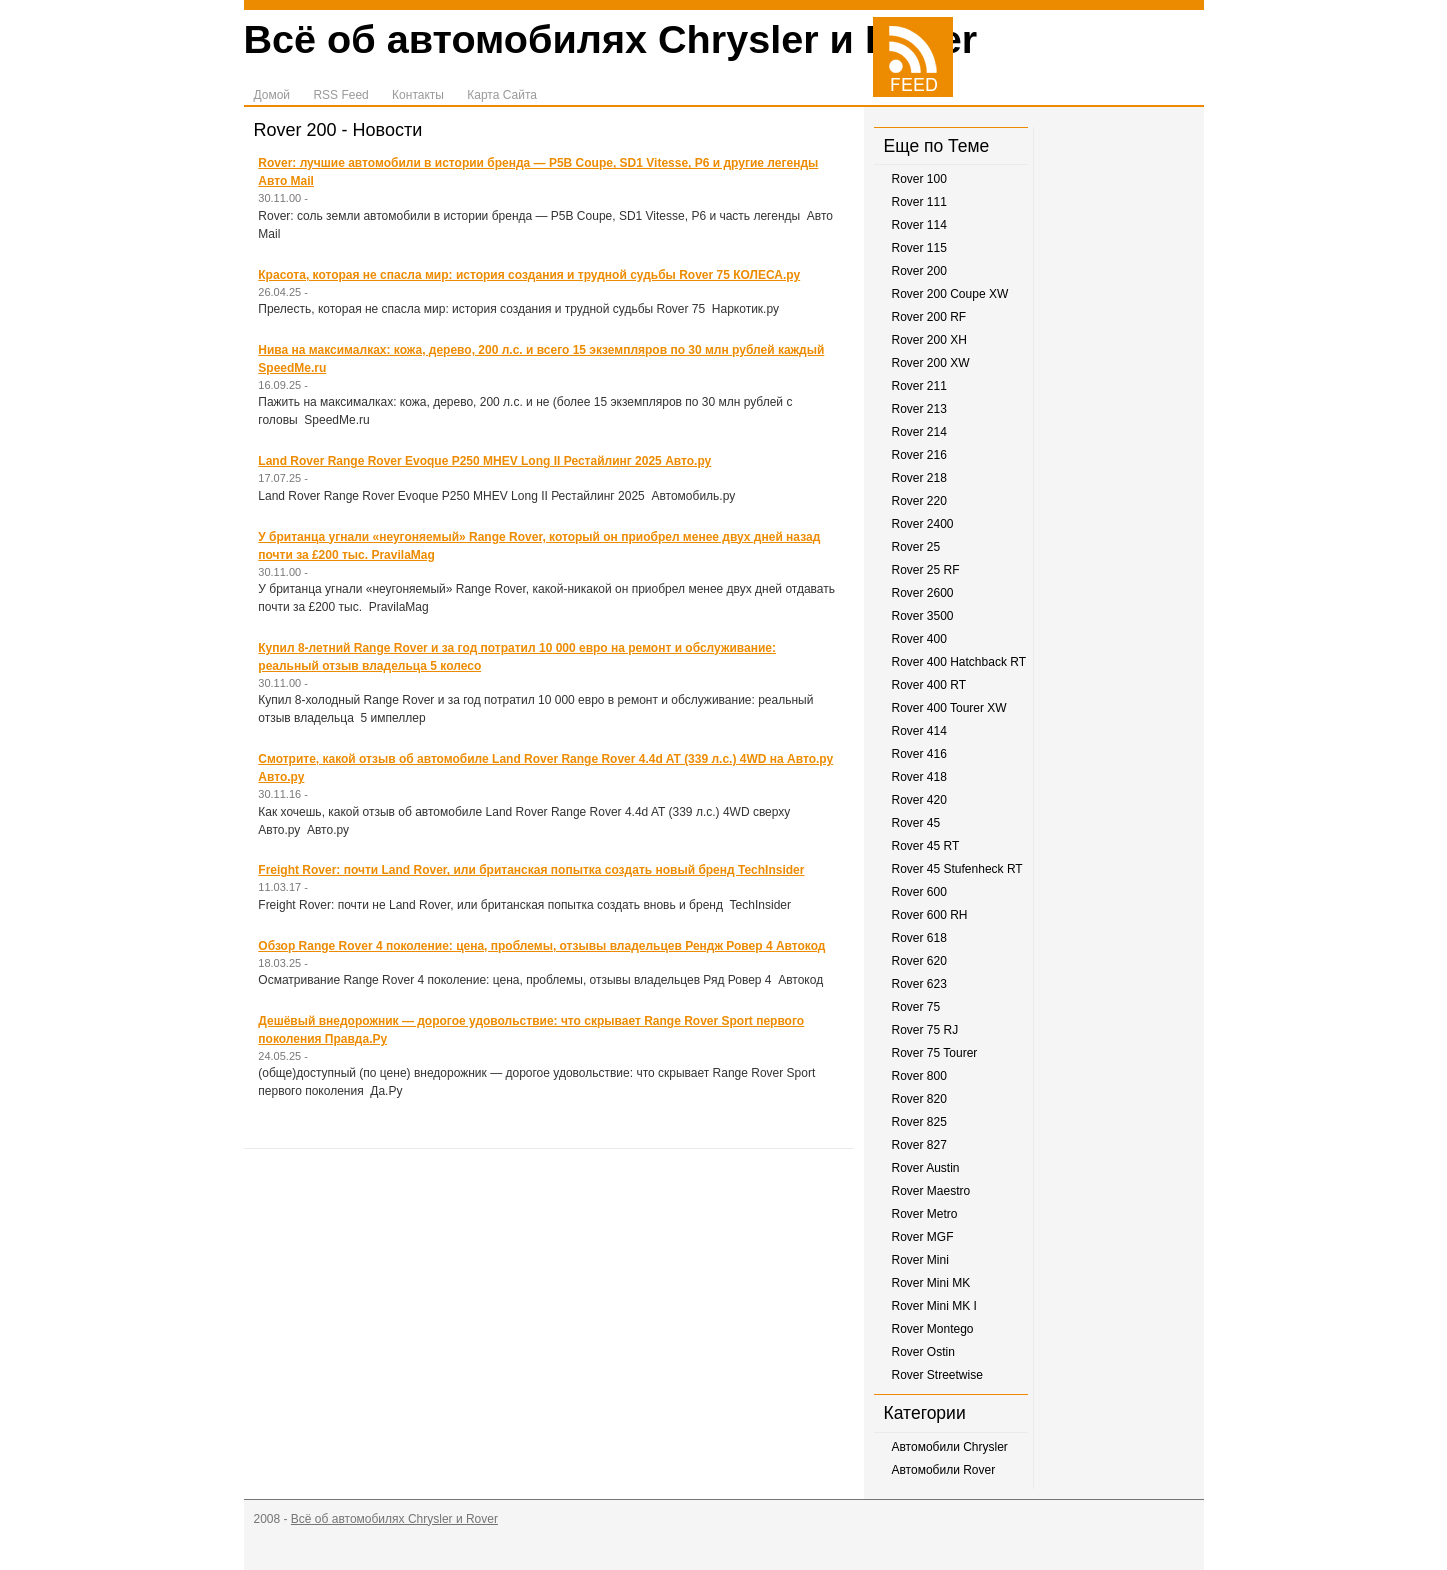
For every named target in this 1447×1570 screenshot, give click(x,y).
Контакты (418, 95)
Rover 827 (919, 1145)
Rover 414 (919, 731)
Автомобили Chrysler (950, 1447)
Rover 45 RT (926, 846)
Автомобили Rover (944, 1470)
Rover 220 (919, 501)
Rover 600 (919, 892)
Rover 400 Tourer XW (949, 708)
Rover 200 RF (929, 317)
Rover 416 (919, 754)
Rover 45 (916, 823)
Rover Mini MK (931, 1283)
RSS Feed (340, 95)
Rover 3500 (923, 616)
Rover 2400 (923, 524)
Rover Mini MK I (934, 1306)
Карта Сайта (502, 95)
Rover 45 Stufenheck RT (957, 869)
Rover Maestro (931, 1191)
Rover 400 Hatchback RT (959, 662)
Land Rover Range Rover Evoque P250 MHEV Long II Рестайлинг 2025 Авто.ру (484, 461)
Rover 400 (919, 639)
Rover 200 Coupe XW (950, 294)
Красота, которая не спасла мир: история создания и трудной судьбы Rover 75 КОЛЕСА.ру (529, 275)
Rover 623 (919, 984)
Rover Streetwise (937, 1375)
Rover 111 (919, 202)
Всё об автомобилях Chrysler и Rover (611, 39)
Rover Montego (933, 1329)
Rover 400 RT (929, 685)
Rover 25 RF (926, 570)
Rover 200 (919, 271)
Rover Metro (925, 1214)
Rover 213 (919, 409)
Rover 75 (916, 1007)
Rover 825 (919, 1122)
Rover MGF (923, 1237)
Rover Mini (920, 1260)
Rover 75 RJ (925, 1030)
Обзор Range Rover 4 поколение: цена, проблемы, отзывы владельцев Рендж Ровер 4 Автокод (541, 946)
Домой (272, 95)
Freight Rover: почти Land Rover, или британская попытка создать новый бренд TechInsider (531, 870)
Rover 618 (919, 938)
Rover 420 (919, 800)
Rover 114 (919, 225)
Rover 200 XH (929, 340)
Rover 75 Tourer (935, 1053)
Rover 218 (919, 478)
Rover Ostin (923, 1352)
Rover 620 (919, 961)
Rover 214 (919, 432)
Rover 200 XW (931, 363)
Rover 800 (919, 1076)
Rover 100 (919, 179)
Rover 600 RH (930, 915)
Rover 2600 (923, 593)
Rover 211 (919, 386)
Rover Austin (926, 1168)
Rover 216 (919, 455)
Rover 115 (919, 248)
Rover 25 (916, 547)
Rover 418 (919, 777)
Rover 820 (919, 1099)
